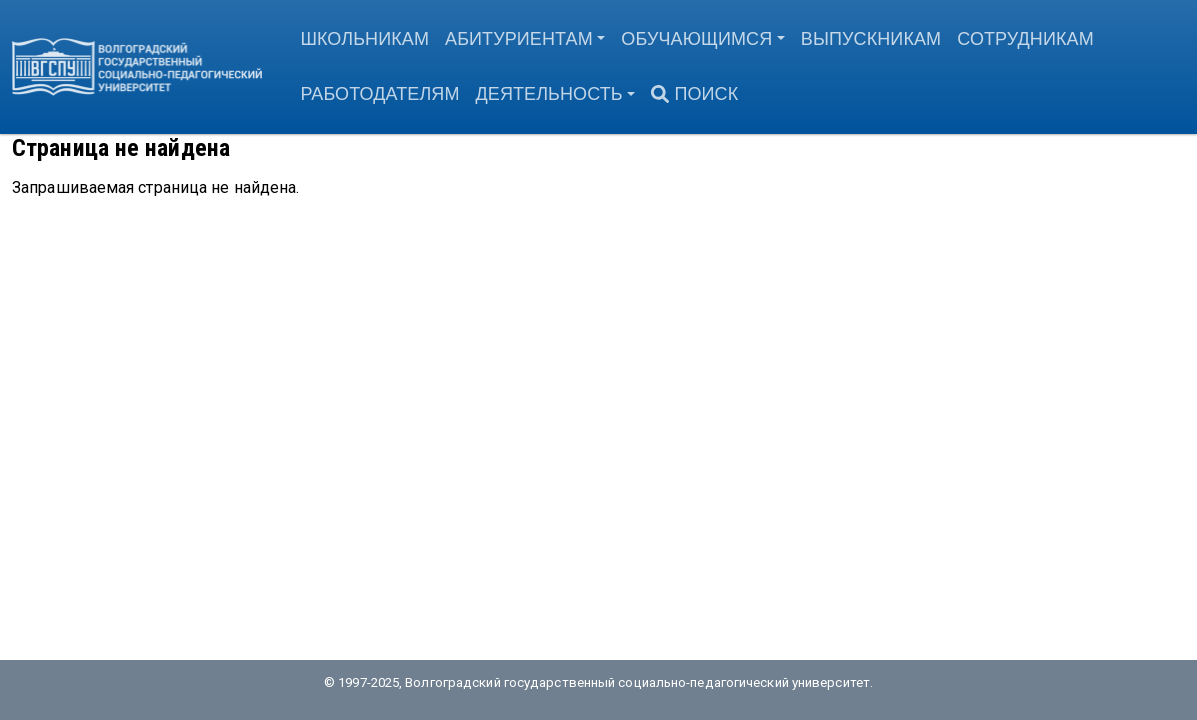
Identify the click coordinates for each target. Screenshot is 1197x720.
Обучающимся (696, 39)
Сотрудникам (1025, 39)
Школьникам (364, 39)
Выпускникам (871, 39)
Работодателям (379, 94)
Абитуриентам (519, 39)
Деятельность (549, 94)
